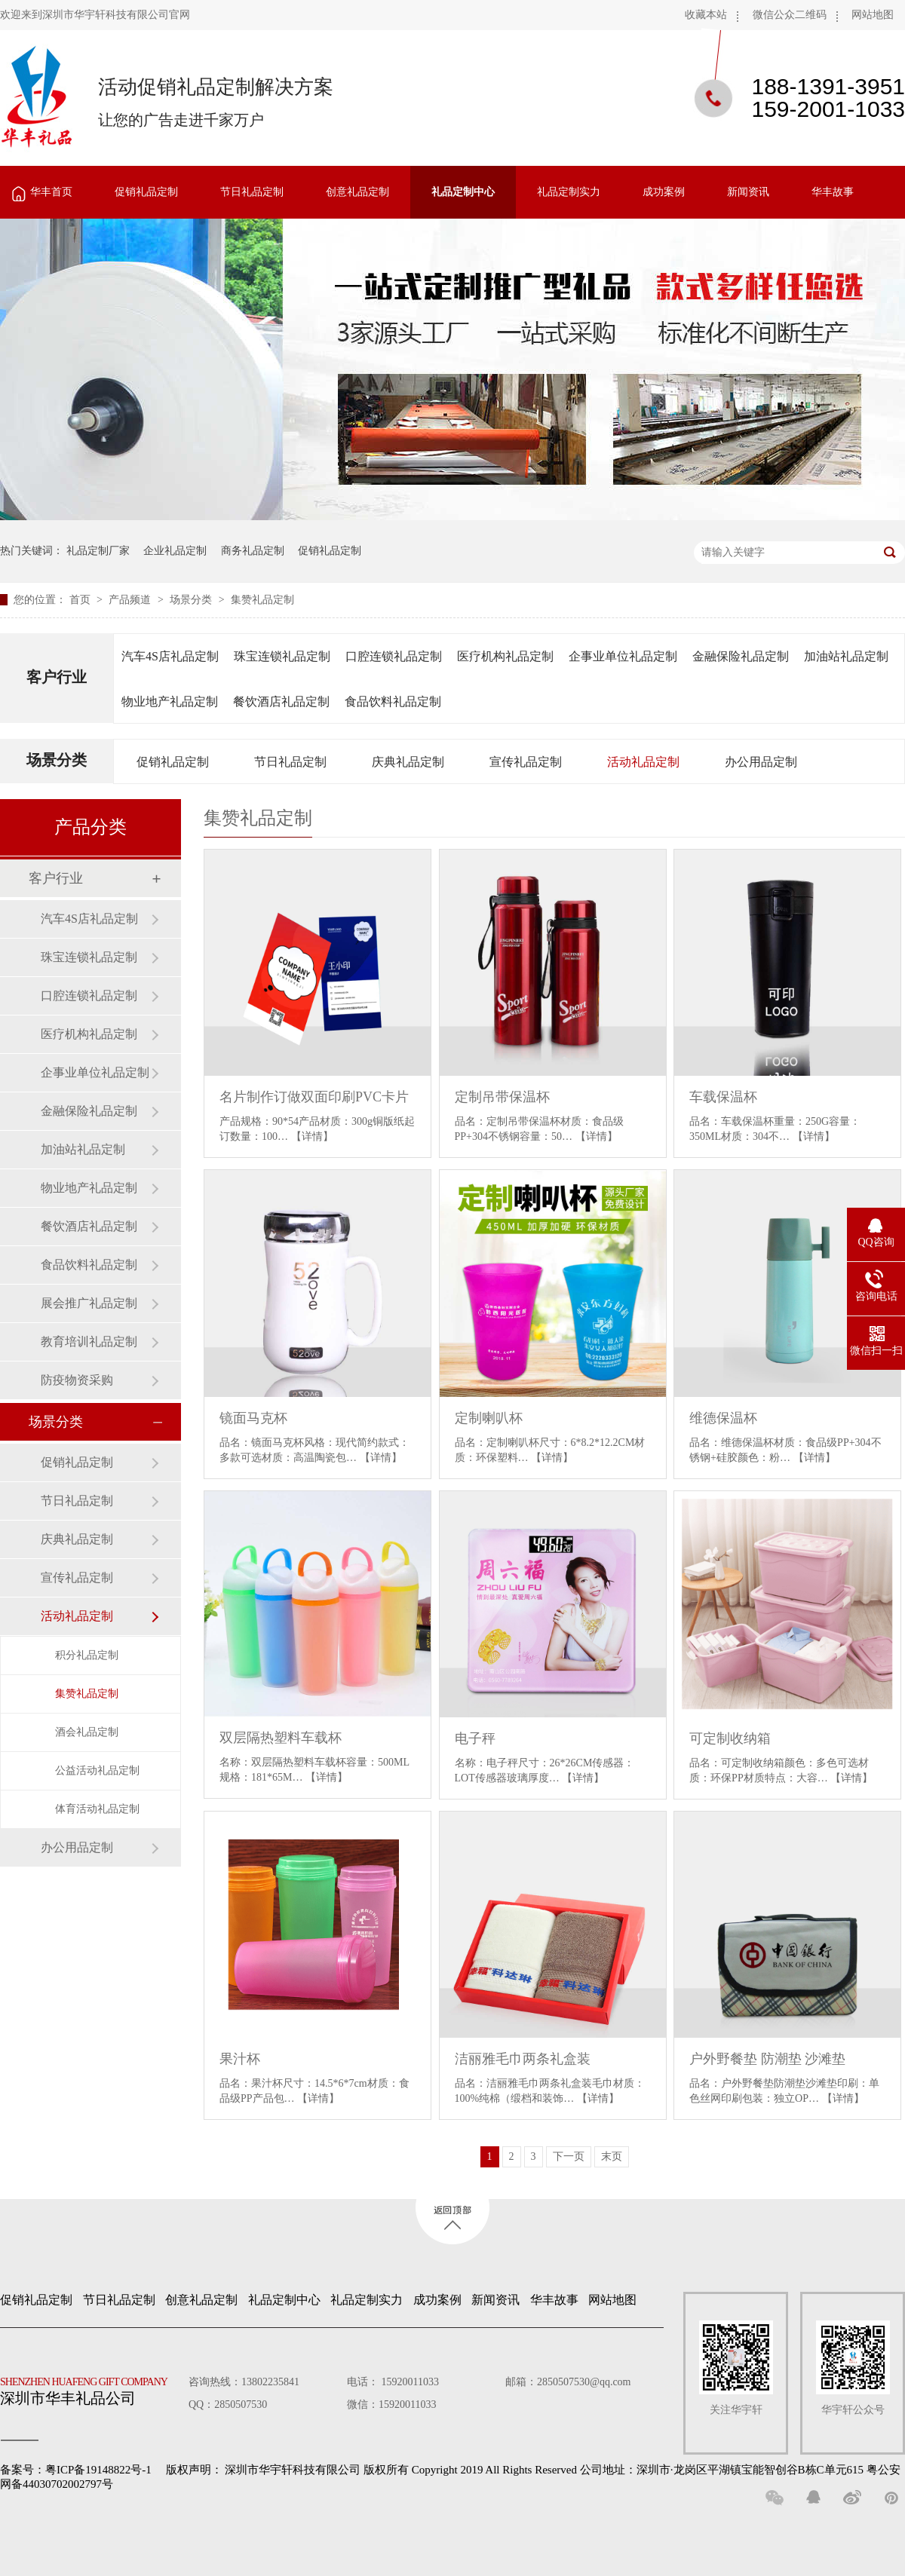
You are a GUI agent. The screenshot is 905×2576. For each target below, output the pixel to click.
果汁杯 (239, 2058)
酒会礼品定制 (86, 1732)
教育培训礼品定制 (89, 1341)
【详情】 (312, 1136)
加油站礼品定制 (846, 656)
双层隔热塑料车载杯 (280, 1737)
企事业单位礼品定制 (623, 656)
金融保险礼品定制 (740, 656)
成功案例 (664, 192)
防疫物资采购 (77, 1380)
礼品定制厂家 (98, 550)
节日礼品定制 (252, 192)
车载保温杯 (723, 1096)
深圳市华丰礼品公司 (89, 2387)
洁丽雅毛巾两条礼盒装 (523, 2058)
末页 (611, 2156)
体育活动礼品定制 (97, 1809)
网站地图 (872, 14)
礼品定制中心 (463, 192)
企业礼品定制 (175, 550)
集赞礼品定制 (262, 599)
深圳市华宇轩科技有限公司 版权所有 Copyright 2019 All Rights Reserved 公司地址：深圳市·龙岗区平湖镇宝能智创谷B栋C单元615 (544, 2470)
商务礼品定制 (252, 550)
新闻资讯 (748, 192)
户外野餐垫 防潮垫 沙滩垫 (767, 2058)
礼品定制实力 (568, 192)
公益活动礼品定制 (97, 1770)
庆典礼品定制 (408, 761)
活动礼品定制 (643, 761)
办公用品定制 (761, 761)
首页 (81, 599)
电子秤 (475, 1738)
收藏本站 (706, 14)
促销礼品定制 (146, 192)
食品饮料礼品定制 (393, 701)
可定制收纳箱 (730, 1738)
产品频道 (131, 599)
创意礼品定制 (357, 192)
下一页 (568, 2156)
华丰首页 (51, 192)
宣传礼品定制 (525, 761)
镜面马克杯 (253, 1418)
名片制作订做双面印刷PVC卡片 (314, 1096)
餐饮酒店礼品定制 (281, 701)
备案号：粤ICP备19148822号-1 (76, 2470)
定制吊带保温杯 (502, 1096)
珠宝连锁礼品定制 (282, 656)
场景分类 (192, 599)
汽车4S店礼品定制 (170, 656)
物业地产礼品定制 (169, 701)
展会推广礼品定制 (89, 1303)
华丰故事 (832, 192)
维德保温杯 (723, 1418)
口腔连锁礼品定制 (393, 656)
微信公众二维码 (790, 14)
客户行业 (56, 677)
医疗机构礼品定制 (505, 656)
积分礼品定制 (86, 1655)
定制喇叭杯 (489, 1418)
